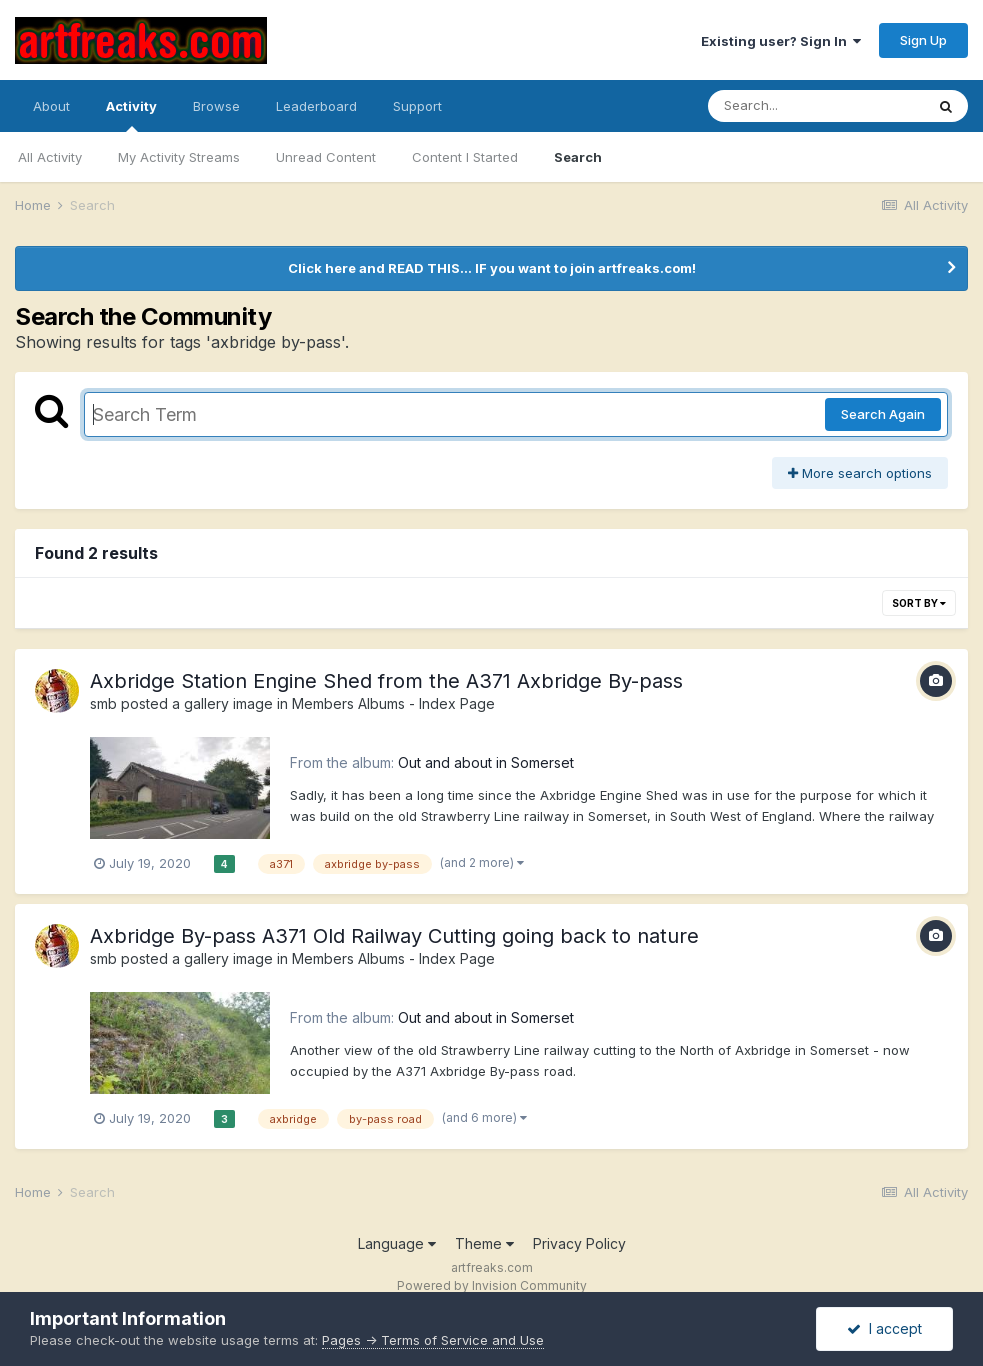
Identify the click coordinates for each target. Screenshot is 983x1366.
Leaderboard (316, 106)
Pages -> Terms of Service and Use (433, 1340)
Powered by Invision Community (492, 1285)
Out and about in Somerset (486, 762)
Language (397, 1243)
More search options (860, 473)
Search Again (883, 414)
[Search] (816, 106)
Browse (216, 106)
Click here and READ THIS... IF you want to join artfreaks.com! (492, 268)
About (51, 106)
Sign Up (923, 40)
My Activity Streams (179, 157)
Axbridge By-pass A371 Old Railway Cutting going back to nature (394, 936)
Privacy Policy (579, 1243)
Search (578, 157)
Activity (131, 115)
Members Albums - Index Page (393, 703)
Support (417, 106)
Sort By (919, 603)
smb (103, 703)
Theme (484, 1243)
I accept (884, 1328)
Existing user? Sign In (781, 41)
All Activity (50, 157)
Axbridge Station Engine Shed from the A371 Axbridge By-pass (386, 681)
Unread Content (326, 157)
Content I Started (465, 157)
